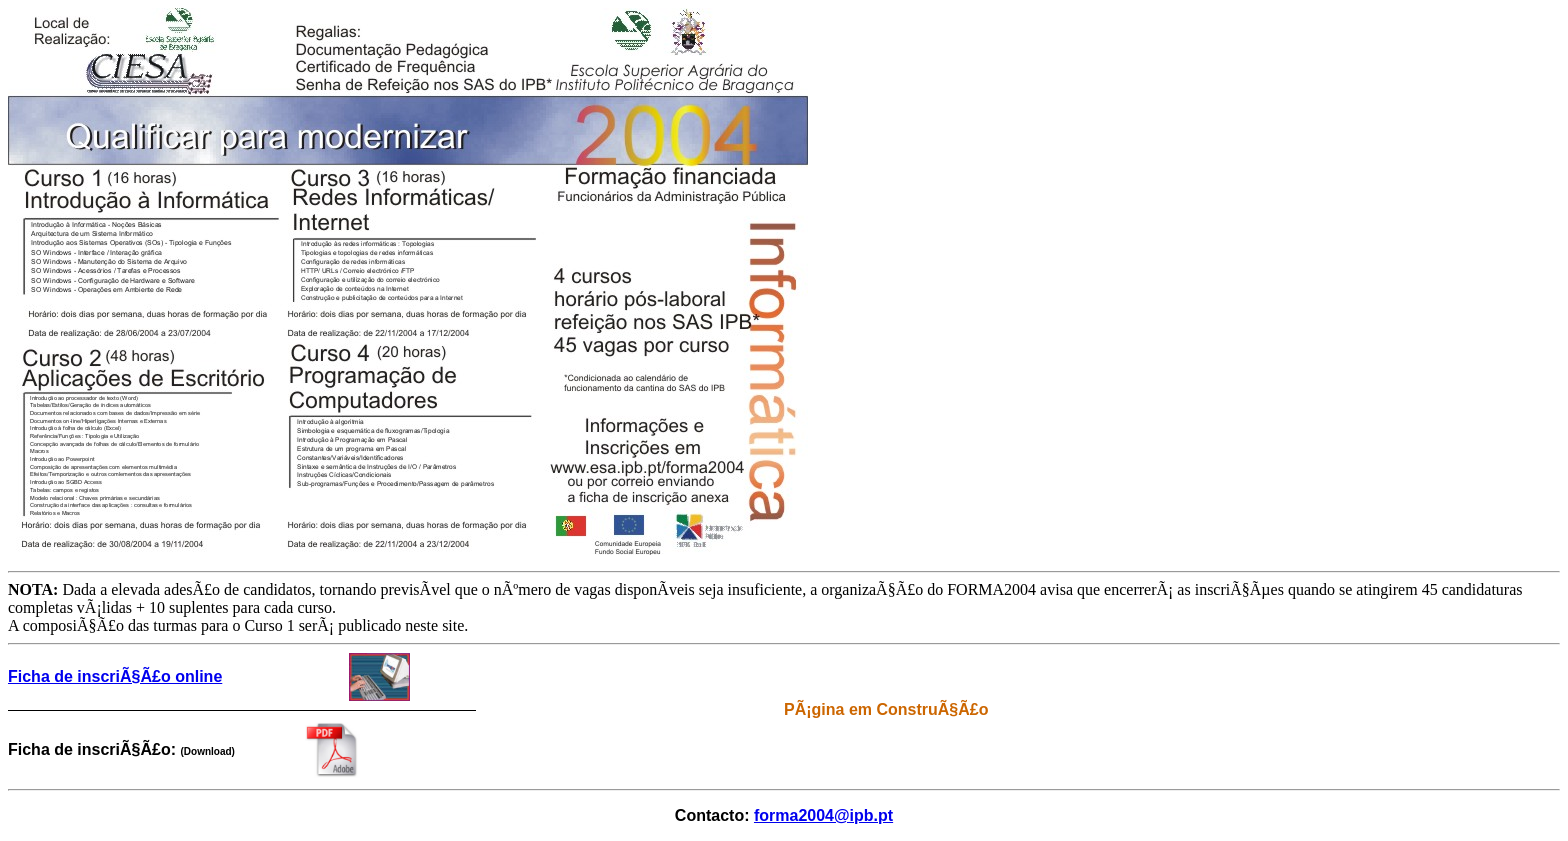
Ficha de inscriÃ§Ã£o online (115, 676)
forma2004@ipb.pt (823, 815)
